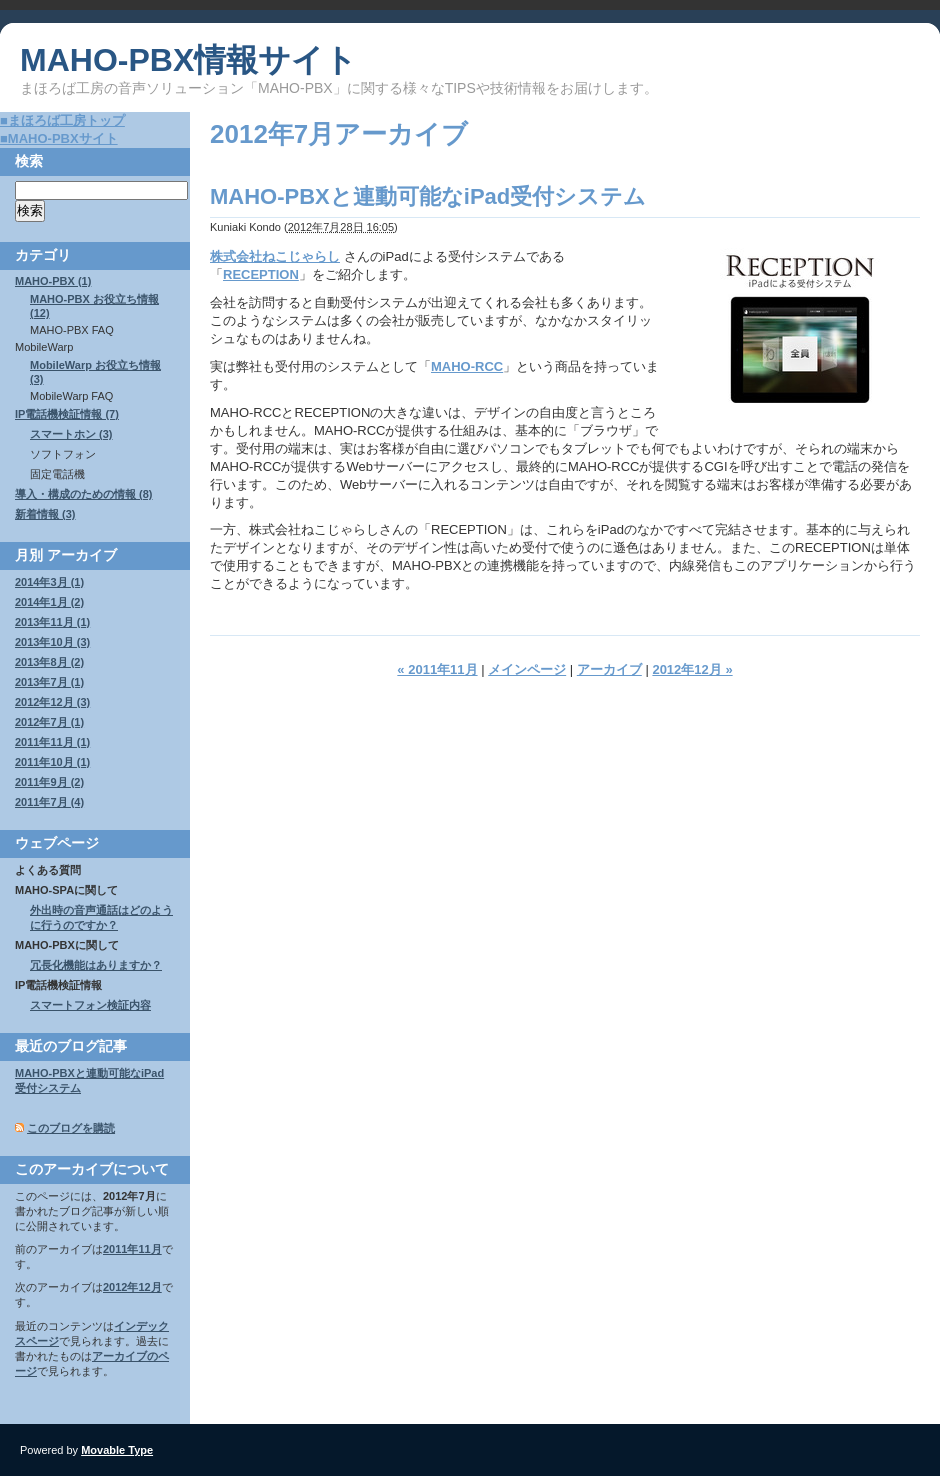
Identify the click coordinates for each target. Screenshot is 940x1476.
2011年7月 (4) (49, 802)
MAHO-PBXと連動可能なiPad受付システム (428, 196)
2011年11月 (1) (52, 742)
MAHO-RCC (467, 366)
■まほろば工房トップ (62, 120)
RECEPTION (261, 274)
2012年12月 (132, 1287)
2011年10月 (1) (52, 762)
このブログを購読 (71, 1128)
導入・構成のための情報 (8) (84, 494)
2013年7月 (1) (49, 682)
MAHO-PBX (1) (53, 281)
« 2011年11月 (437, 669)
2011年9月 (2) (49, 782)
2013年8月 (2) (49, 662)
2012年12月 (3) (52, 702)
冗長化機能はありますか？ (96, 965)
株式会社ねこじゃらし (275, 256)
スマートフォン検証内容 (90, 1005)
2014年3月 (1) (49, 582)
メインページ (527, 669)
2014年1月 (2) (49, 602)
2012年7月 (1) (49, 722)
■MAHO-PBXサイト (59, 138)
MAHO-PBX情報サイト (188, 60)
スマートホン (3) (71, 434)
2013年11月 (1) (52, 622)
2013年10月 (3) (52, 642)
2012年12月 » (692, 669)
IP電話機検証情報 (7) (67, 414)
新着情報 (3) (45, 514)
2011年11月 (132, 1249)
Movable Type (117, 1450)
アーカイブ (609, 669)
